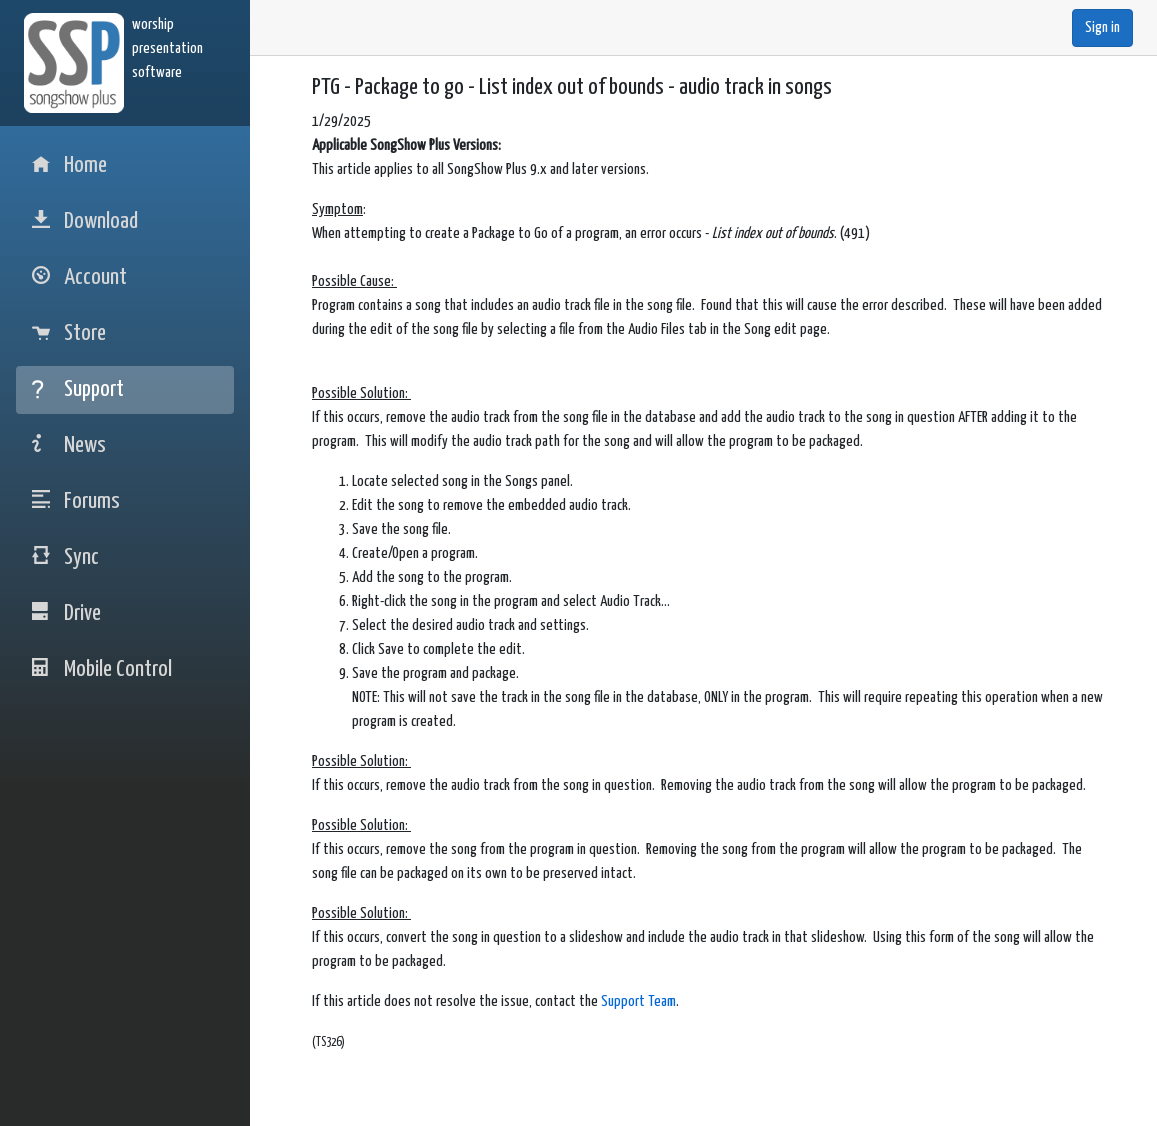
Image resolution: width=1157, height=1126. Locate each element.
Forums (76, 501)
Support (78, 389)
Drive (66, 613)
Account (79, 277)
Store (69, 333)
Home (69, 165)
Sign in (1102, 27)
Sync (65, 557)
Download (85, 221)
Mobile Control (102, 669)
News (69, 445)
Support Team (638, 1001)
